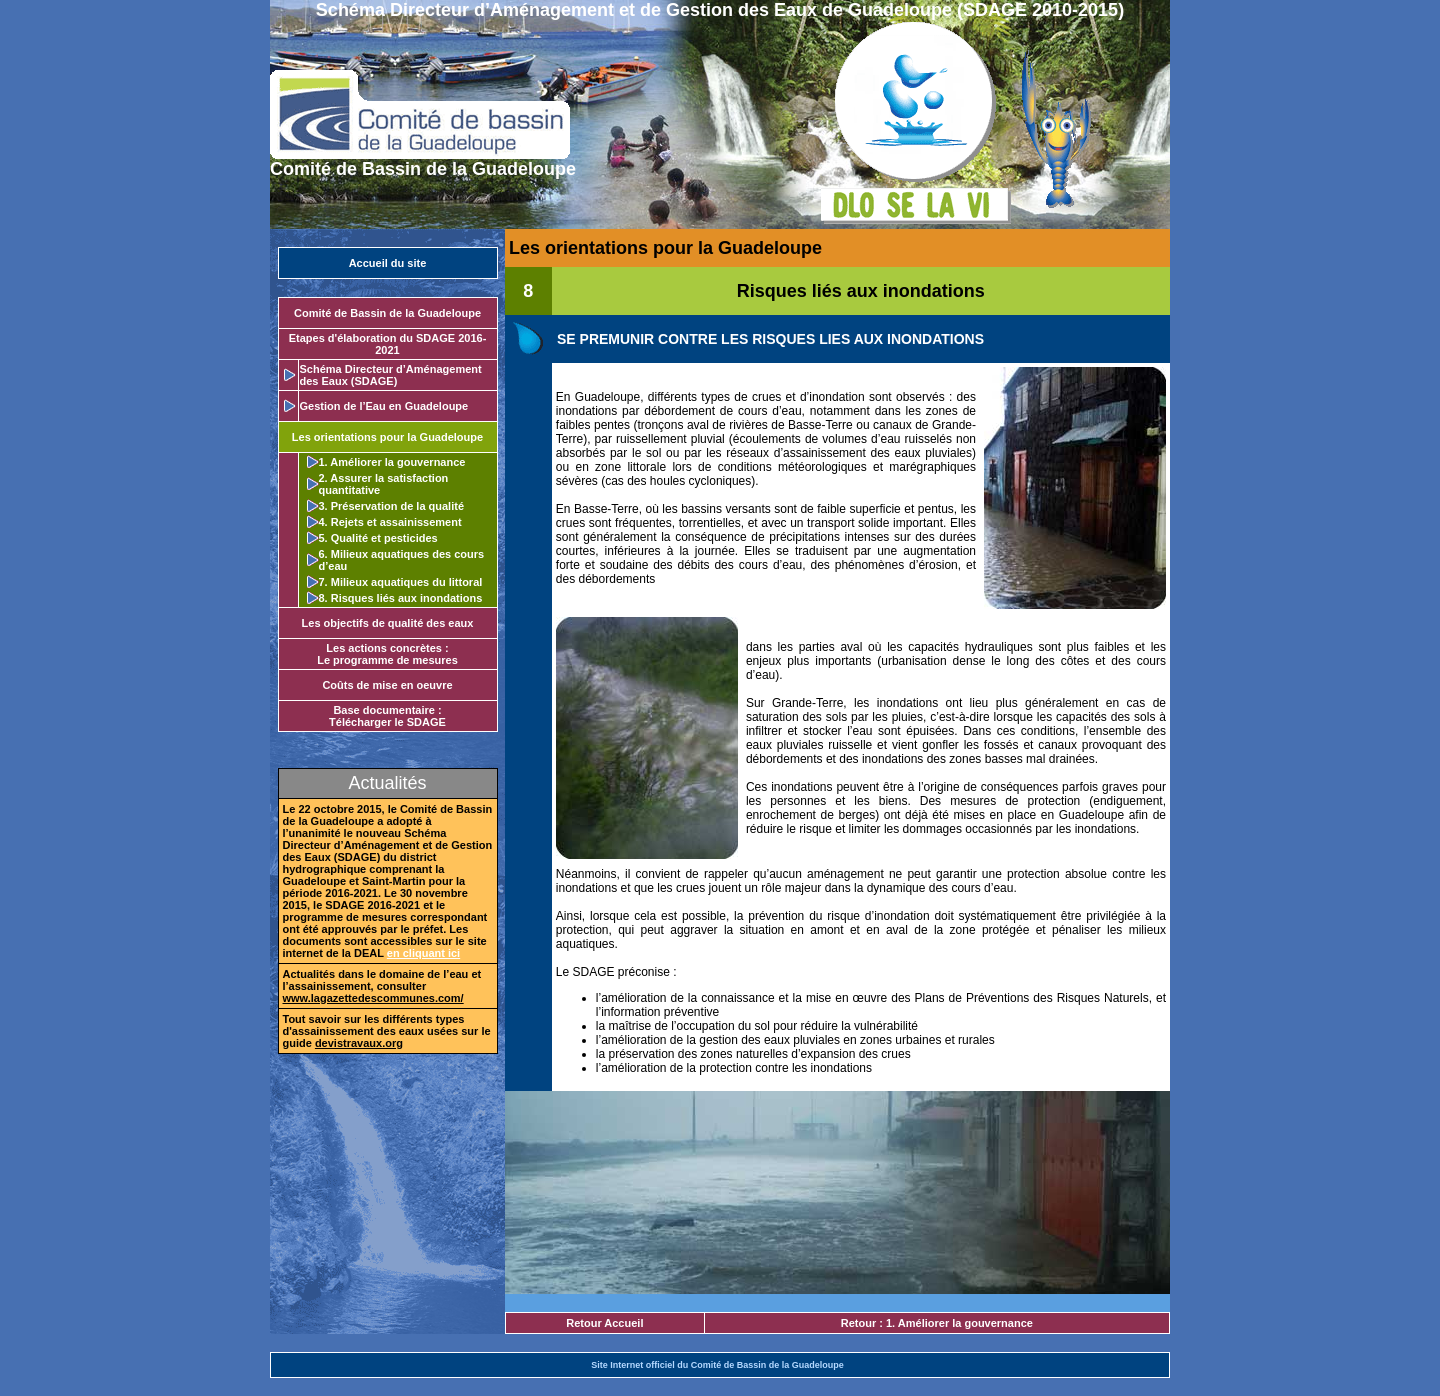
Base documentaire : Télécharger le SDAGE (387, 716)
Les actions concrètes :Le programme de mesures (387, 654)
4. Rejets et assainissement (390, 522)
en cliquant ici (423, 953)
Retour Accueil (604, 1323)
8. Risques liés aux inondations (401, 598)
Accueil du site (388, 263)
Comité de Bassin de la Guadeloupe (387, 313)
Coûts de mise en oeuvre (387, 685)
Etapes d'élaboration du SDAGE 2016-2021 (388, 344)
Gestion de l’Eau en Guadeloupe (384, 406)
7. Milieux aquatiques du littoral (401, 582)
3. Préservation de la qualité (392, 506)
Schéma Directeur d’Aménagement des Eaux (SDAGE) (391, 375)
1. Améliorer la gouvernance (392, 462)
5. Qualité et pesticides (378, 538)
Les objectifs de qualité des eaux (388, 623)
